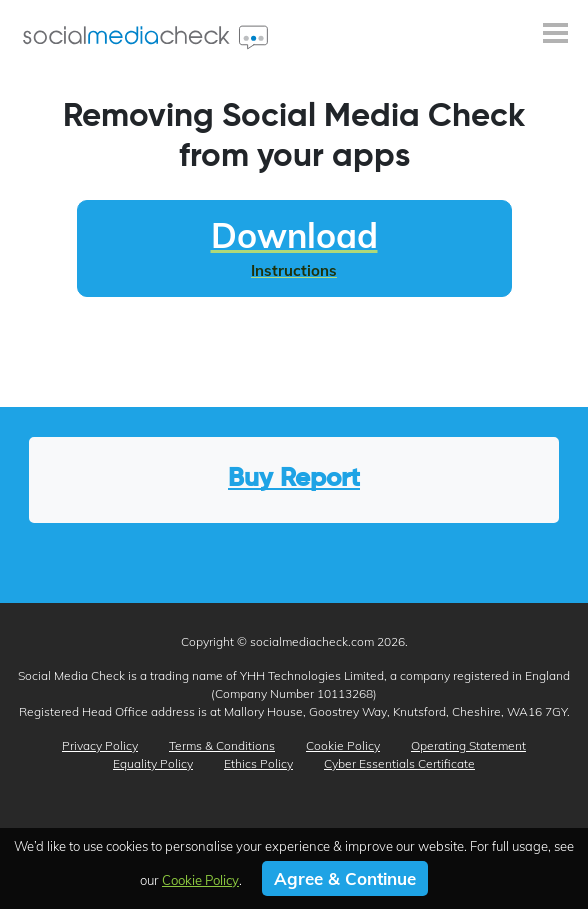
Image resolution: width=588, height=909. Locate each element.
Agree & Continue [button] (345, 878)
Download (294, 247)
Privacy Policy (100, 745)
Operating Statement (468, 745)
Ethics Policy (258, 763)
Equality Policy (153, 763)
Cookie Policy (343, 745)
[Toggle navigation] (555, 35)
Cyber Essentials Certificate (399, 763)
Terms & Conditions (222, 745)
